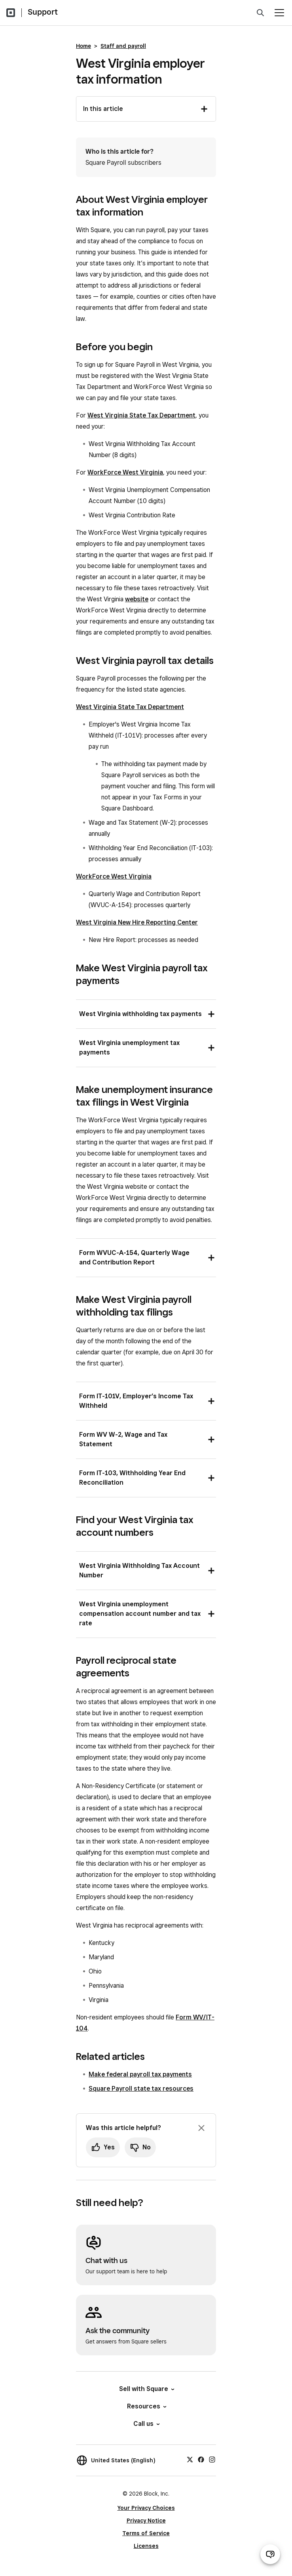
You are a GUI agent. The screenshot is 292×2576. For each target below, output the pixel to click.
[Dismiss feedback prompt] (201, 2128)
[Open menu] (279, 12)
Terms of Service (146, 2533)
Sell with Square (146, 2389)
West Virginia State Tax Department (141, 415)
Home (83, 46)
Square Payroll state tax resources (141, 2088)
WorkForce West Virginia (125, 472)
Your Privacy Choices (146, 2508)
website (136, 599)
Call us (146, 2423)
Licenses (146, 2546)
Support (43, 12)
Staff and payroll (123, 46)
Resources (146, 2406)
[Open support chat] (270, 2554)
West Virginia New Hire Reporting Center (137, 922)
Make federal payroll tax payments (140, 2074)
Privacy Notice (146, 2520)
